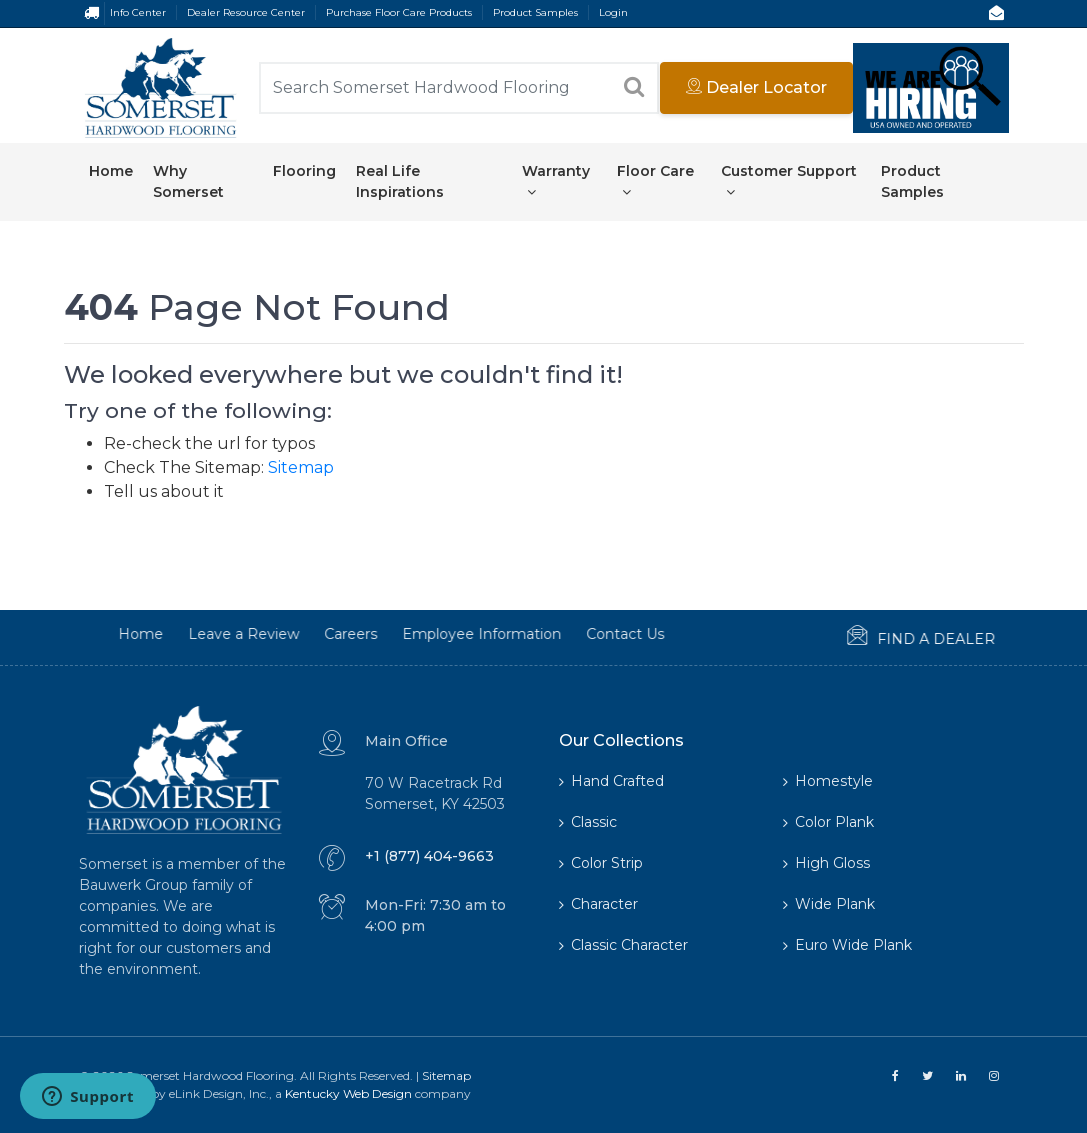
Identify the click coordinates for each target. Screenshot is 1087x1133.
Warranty (556, 180)
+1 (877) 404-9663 (429, 856)
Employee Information (422, 634)
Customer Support (789, 180)
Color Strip (601, 863)
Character (598, 904)
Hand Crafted (611, 781)
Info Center (138, 12)
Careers (291, 634)
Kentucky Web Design (348, 1093)
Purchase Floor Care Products (399, 12)
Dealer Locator (756, 87)
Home (111, 171)
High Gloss (826, 863)
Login (613, 12)
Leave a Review (184, 634)
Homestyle (828, 781)
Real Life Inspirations (400, 181)
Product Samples (535, 12)
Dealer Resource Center (246, 12)
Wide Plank (829, 904)
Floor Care (655, 180)
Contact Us (566, 634)
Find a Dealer (862, 636)
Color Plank (828, 822)
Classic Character (623, 945)
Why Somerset (188, 181)
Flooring (304, 171)
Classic (588, 822)
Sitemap (301, 467)
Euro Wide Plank (847, 945)
